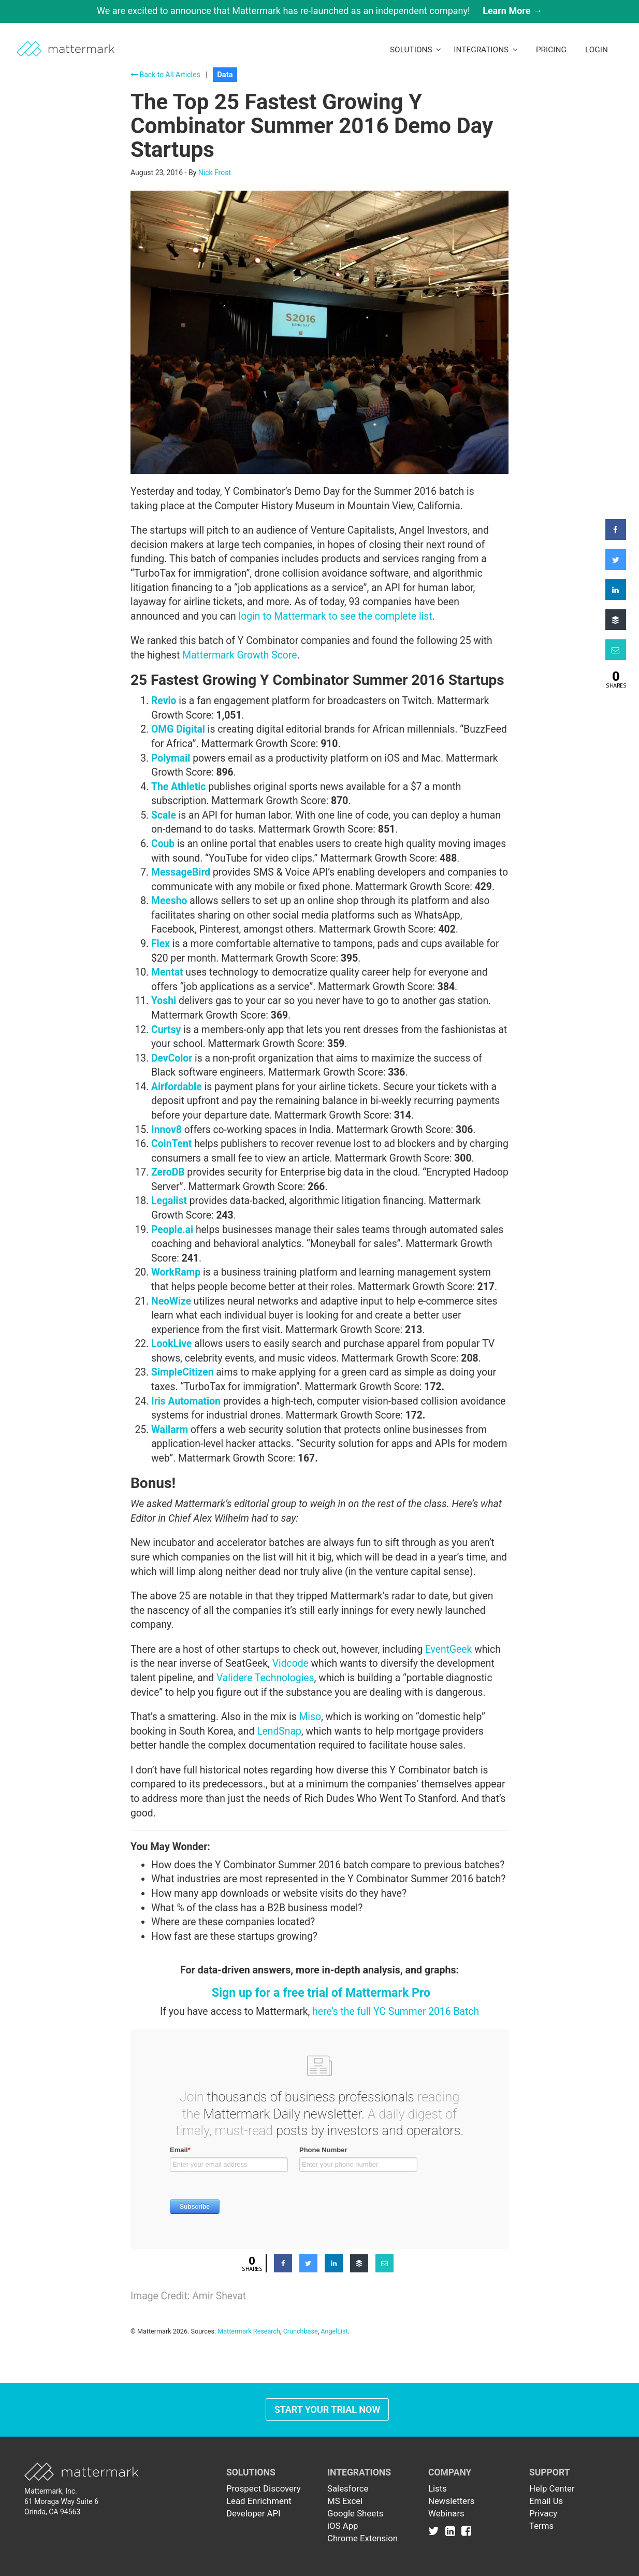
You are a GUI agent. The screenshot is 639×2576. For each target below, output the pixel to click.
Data (225, 74)
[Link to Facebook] (466, 2531)
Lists (437, 2488)
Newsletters (451, 2501)
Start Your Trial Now (327, 2409)
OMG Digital (178, 729)
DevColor (171, 1058)
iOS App (342, 2526)
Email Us (546, 2501)
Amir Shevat (219, 2296)
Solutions (415, 49)
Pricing (551, 49)
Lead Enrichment (259, 2501)
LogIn (596, 49)
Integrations (486, 49)
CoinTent (171, 1144)
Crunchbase (300, 2331)
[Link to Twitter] (435, 2531)
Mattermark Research (248, 2331)
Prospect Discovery (263, 2488)
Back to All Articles (165, 74)
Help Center (552, 2488)
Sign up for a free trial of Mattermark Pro (321, 1993)
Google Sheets (355, 2513)
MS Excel (344, 2501)
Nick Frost (214, 172)
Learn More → (512, 10)
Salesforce (347, 2488)
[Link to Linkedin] (452, 2531)
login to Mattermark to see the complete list (335, 616)
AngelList (334, 2331)
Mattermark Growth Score (239, 655)
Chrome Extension (362, 2538)
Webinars (446, 2513)
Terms (541, 2526)
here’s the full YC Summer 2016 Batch (395, 2011)
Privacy (543, 2513)
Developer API (253, 2513)
